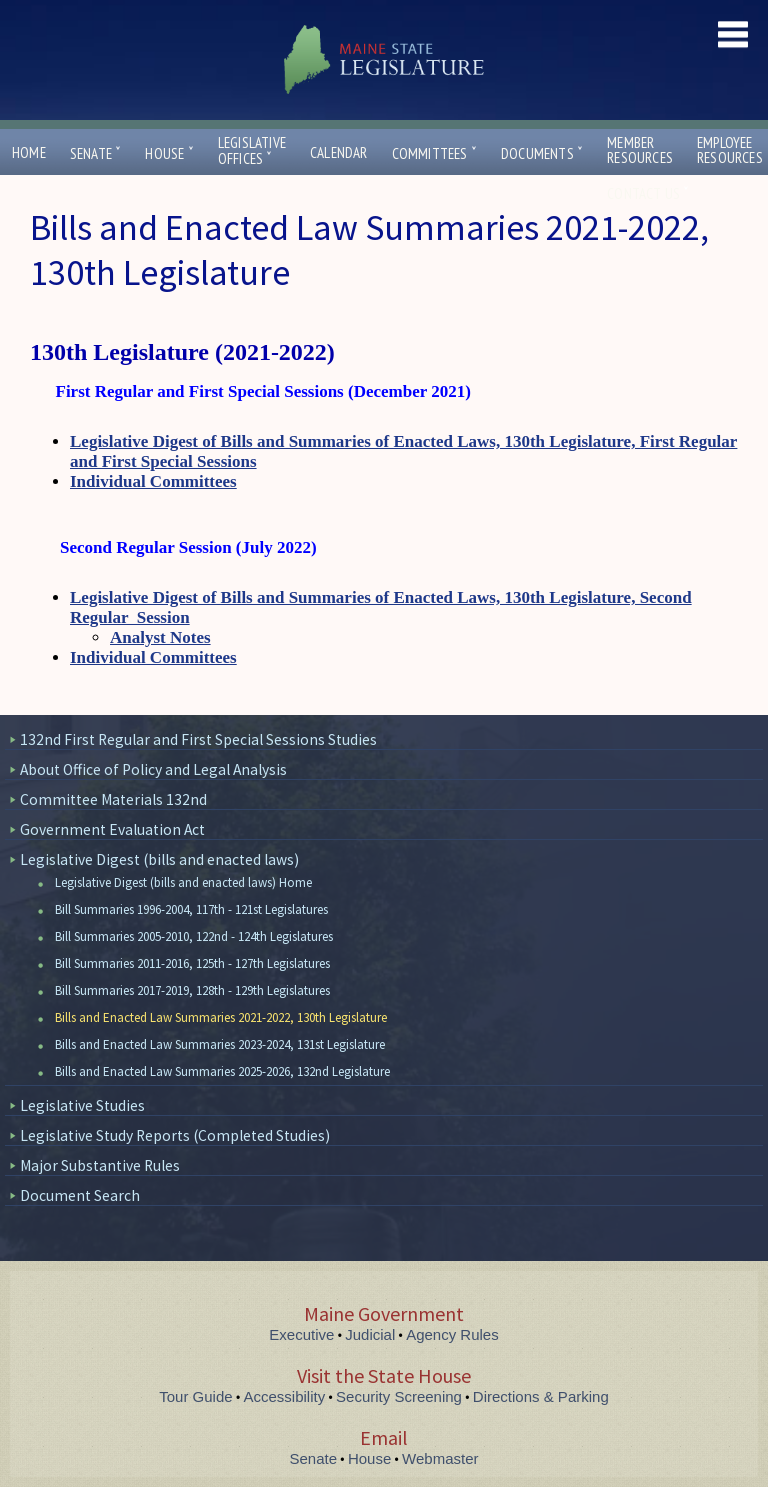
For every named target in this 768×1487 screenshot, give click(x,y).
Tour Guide (195, 1396)
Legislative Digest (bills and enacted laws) (159, 859)
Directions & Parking (541, 1396)
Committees (434, 153)
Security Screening (399, 1396)
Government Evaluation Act (112, 829)
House (169, 153)
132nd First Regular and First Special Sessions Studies (198, 739)
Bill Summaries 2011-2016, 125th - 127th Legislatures (192, 963)
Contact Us (648, 193)
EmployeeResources (730, 150)
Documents (542, 153)
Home (29, 152)
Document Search (80, 1195)
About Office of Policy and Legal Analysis (153, 769)
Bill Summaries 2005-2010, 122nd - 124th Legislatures (194, 936)
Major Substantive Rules (100, 1165)
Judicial (370, 1334)
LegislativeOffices (252, 151)
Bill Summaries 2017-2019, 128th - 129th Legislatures (192, 990)
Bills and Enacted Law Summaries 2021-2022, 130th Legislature (221, 1017)
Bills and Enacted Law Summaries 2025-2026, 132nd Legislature (222, 1071)
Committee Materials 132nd (113, 799)
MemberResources (640, 150)
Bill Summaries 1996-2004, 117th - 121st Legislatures (191, 909)
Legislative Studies (82, 1105)
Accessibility (285, 1396)
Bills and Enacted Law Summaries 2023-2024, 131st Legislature (220, 1044)
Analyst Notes (160, 637)
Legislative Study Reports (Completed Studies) (175, 1135)
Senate (96, 153)
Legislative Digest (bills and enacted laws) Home (183, 882)
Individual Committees (153, 481)
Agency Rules (452, 1334)
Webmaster (440, 1458)
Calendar (339, 152)
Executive (301, 1334)
